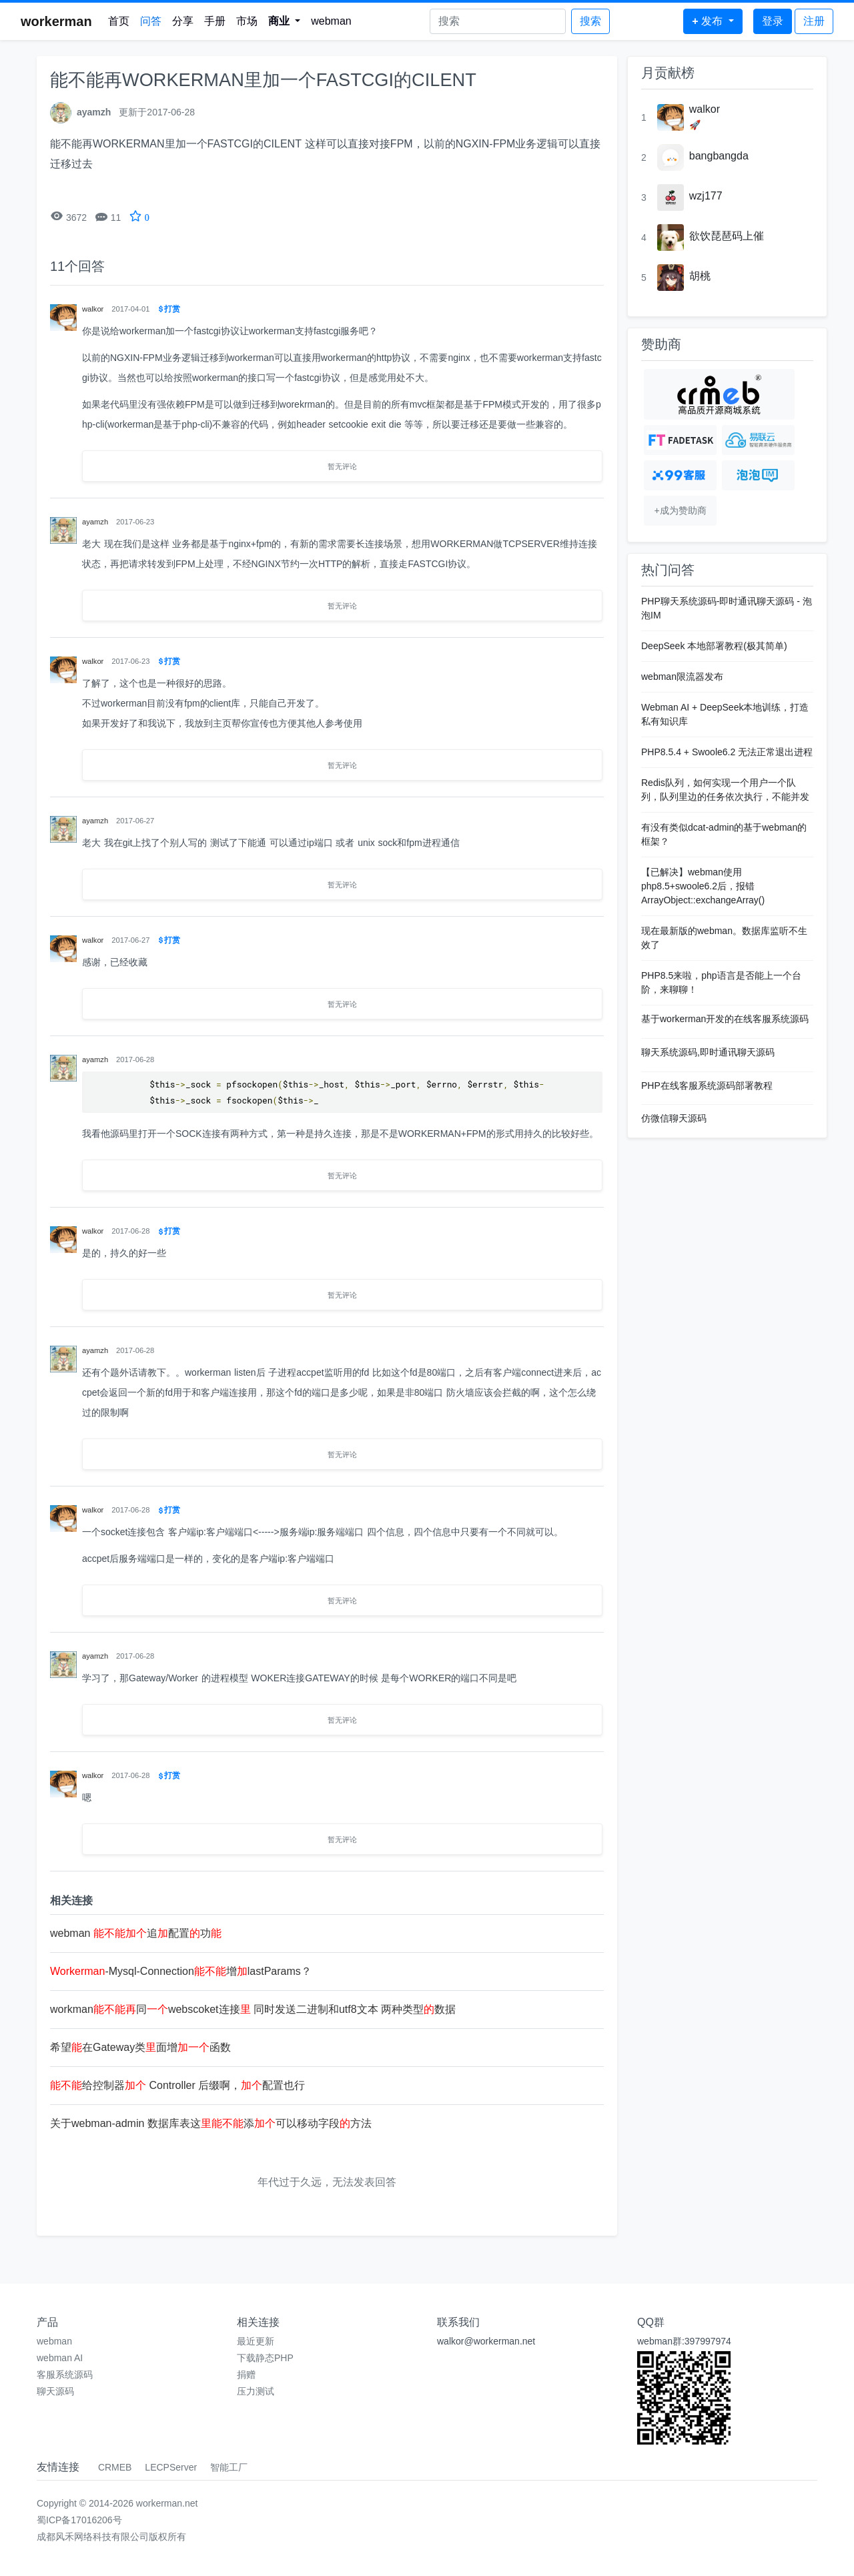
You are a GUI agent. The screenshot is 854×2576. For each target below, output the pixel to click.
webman (331, 21)
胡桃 (700, 276)
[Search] (498, 21)
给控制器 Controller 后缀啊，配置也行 (177, 2085)
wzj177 (706, 195)
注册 (814, 21)
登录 (772, 21)
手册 (215, 21)
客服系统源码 (65, 2374)
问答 (150, 21)
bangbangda (719, 155)
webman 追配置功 (136, 1933)
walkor (704, 109)
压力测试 (255, 2391)
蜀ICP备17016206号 (79, 2520)
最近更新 (255, 2341)
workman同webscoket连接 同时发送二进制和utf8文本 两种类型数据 (253, 2009)
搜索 (590, 21)
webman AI (60, 2357)
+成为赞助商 (680, 510)
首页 (118, 21)
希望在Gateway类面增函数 (140, 2047)
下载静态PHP (265, 2357)
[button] (284, 21)
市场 (247, 21)
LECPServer (171, 2467)
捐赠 (246, 2374)
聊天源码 (55, 2391)
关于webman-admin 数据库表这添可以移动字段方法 (211, 2123)
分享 (182, 21)
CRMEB (115, 2467)
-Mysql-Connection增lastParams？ (181, 1971)
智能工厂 (229, 2467)
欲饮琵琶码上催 (726, 236)
